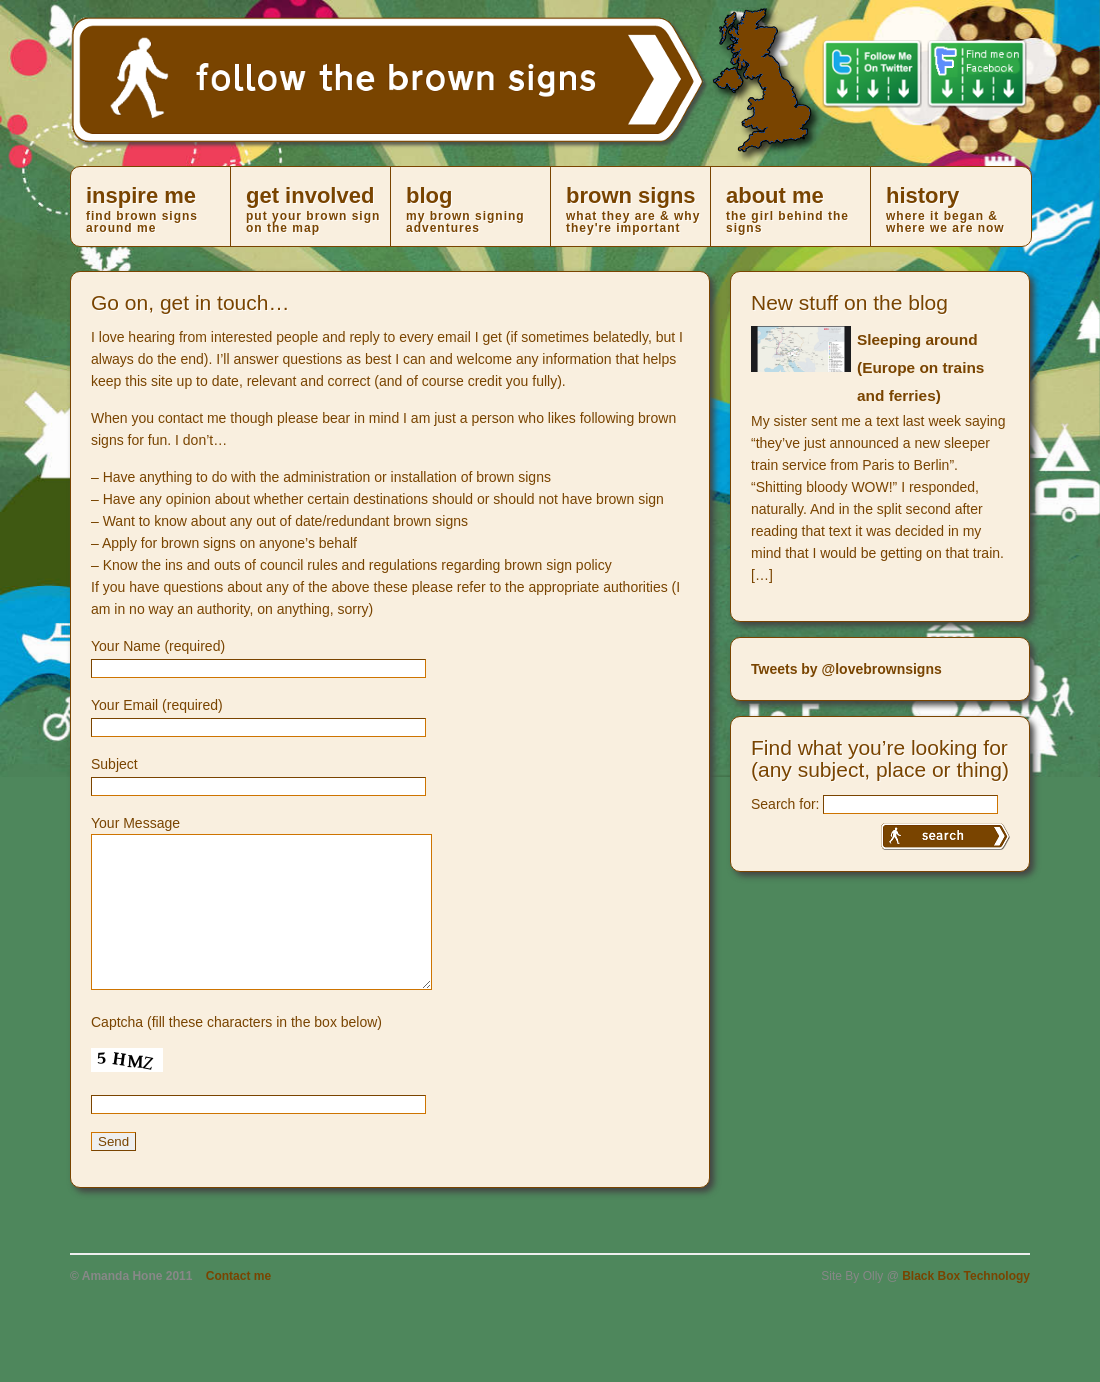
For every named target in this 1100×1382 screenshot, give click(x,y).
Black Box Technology (966, 1306)
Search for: (785, 804)
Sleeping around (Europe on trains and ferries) (920, 367)
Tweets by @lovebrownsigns (846, 669)
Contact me (238, 1306)
